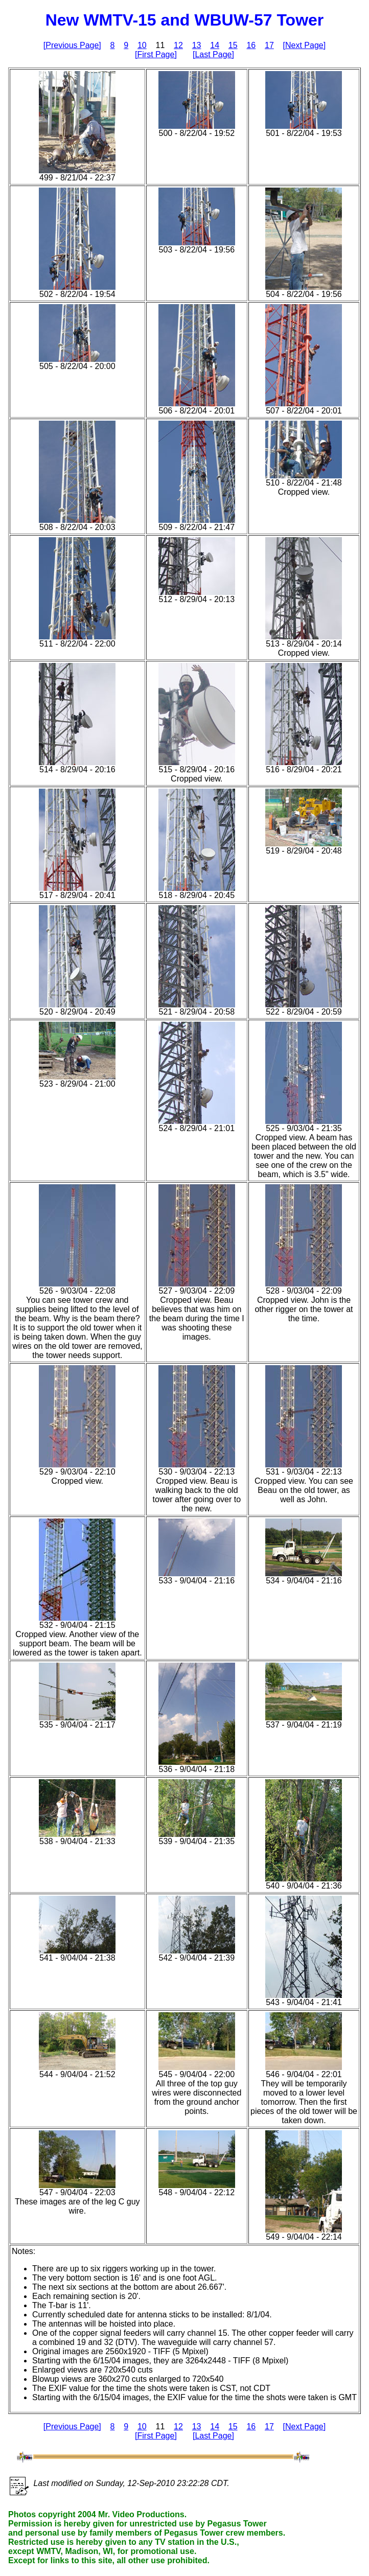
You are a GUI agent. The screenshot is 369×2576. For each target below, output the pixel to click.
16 (251, 45)
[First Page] (156, 54)
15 (233, 45)
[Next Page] (304, 45)
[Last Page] (213, 54)
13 (196, 45)
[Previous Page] (72, 45)
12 (178, 45)
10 (142, 45)
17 (269, 45)
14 (214, 45)
